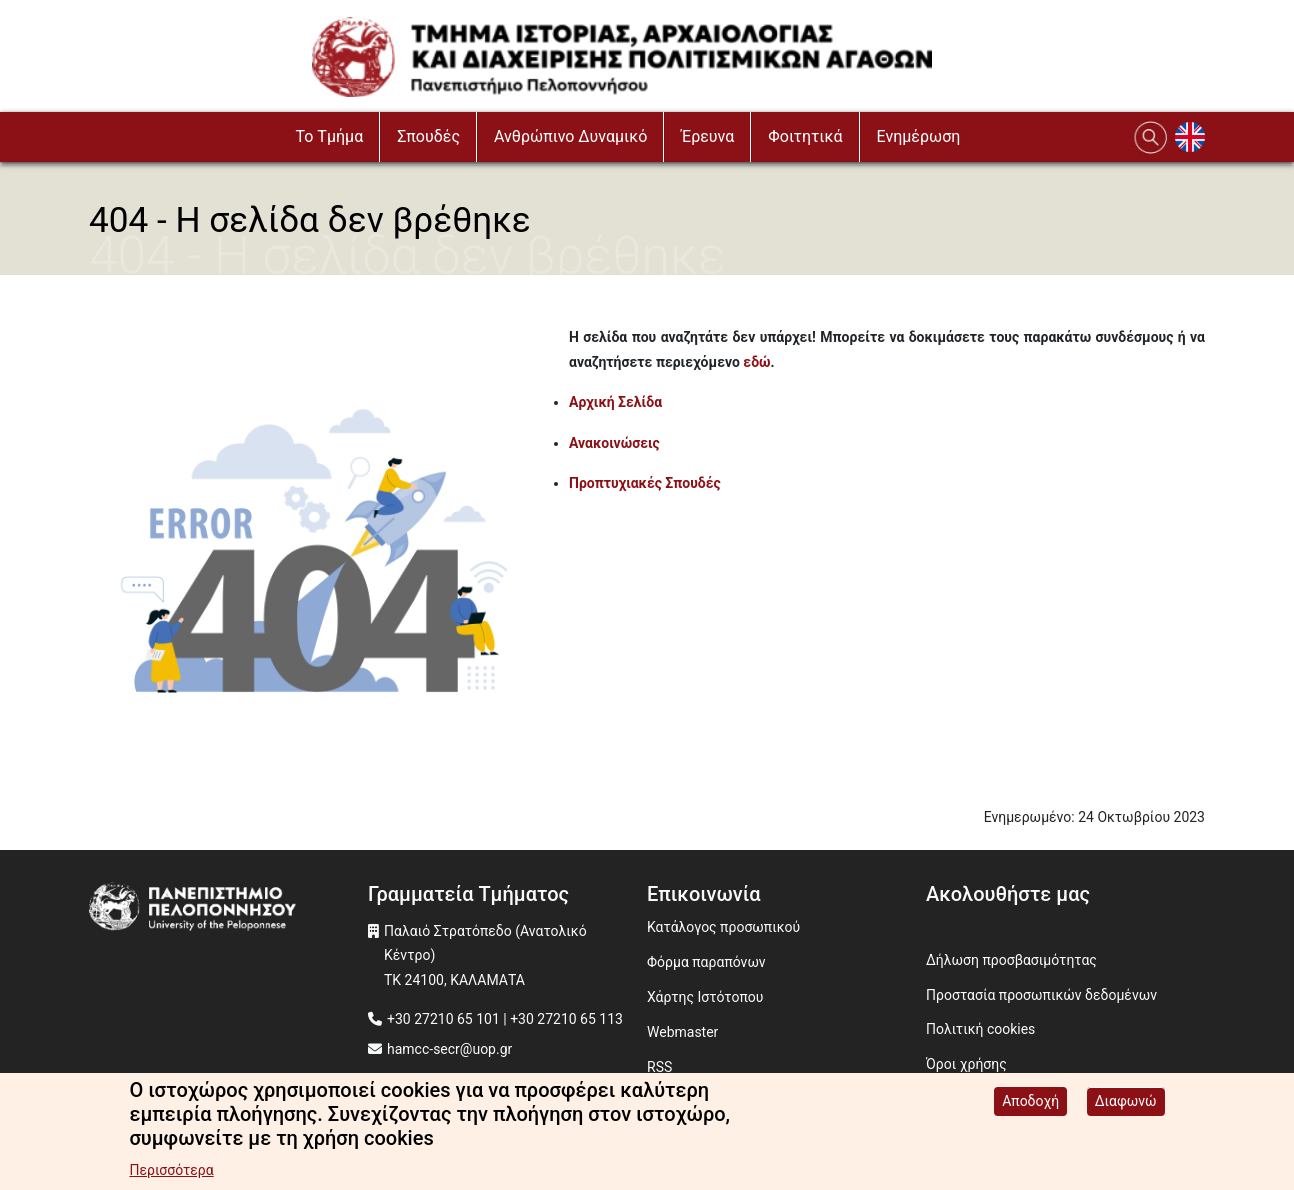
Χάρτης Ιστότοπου (705, 997)
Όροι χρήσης (966, 1064)
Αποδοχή (1030, 1103)
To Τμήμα (330, 136)
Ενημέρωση (919, 136)
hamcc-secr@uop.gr (449, 1049)
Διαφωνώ (1126, 1103)
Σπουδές (428, 136)
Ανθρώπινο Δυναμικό (570, 136)
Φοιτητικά (805, 136)
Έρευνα (707, 136)
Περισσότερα (171, 1172)
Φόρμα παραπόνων (706, 962)
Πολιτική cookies (980, 1029)
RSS (659, 1067)
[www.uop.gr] (228, 909)
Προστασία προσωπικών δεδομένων (1041, 995)
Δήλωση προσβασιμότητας (1011, 960)
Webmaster (682, 1032)
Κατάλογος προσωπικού (723, 927)
